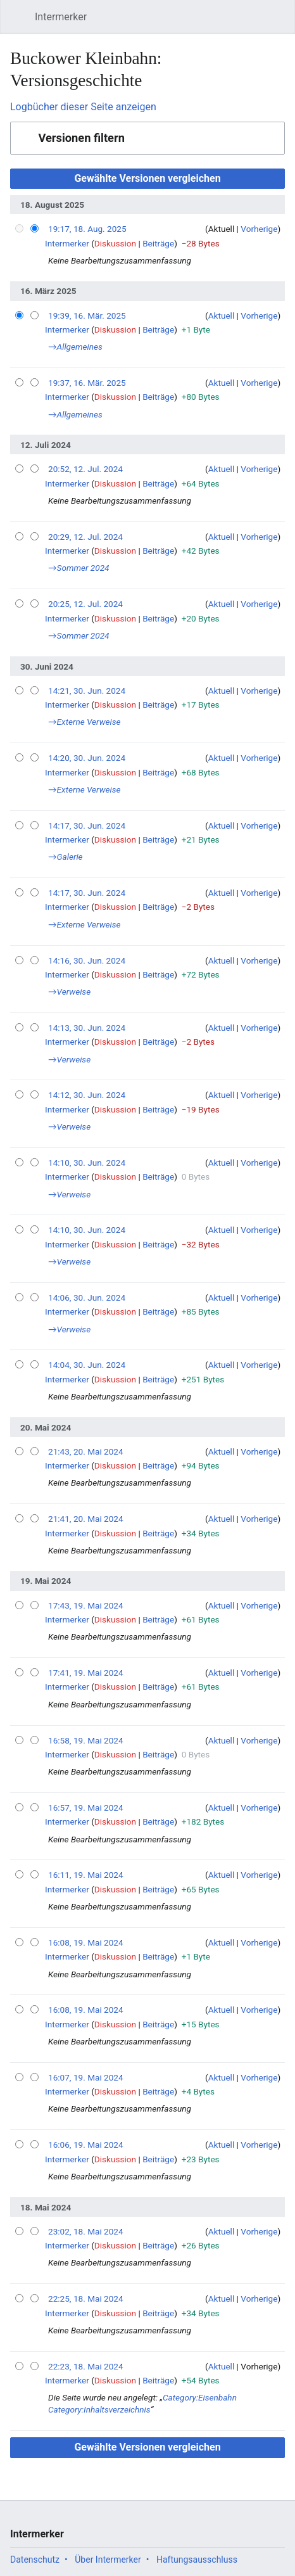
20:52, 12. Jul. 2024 (85, 469)
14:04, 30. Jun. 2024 (86, 1365)
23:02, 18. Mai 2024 (85, 2231)
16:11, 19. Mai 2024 (85, 1875)
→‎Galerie (65, 856)
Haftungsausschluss (196, 2559)
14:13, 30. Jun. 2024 (86, 1028)
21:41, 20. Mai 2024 (85, 1519)
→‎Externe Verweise (84, 722)
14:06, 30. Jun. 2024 (86, 1297)
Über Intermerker (108, 2559)
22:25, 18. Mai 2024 (85, 2298)
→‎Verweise (69, 991)
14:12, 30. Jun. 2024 (86, 1095)
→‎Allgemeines (75, 346)
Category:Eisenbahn (200, 2397)
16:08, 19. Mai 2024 (85, 1942)
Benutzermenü (282, 23)
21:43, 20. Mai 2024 (85, 1451)
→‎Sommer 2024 (79, 568)
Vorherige (259, 229)
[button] (147, 138)
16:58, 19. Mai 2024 (85, 1740)
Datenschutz (35, 2559)
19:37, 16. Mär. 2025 (87, 383)
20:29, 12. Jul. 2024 (85, 537)
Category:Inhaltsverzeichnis (99, 2409)
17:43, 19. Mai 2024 (85, 1605)
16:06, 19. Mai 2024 (85, 2144)
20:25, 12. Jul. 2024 (85, 604)
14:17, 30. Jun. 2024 (86, 825)
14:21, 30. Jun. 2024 (86, 690)
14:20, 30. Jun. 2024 (86, 758)
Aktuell (221, 315)
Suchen (252, 23)
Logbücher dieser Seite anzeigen (83, 107)
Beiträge (158, 243)
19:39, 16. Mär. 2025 (87, 315)
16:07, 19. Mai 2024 (85, 2077)
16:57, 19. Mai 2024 (85, 1807)
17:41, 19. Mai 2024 (85, 1672)
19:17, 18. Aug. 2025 (87, 229)
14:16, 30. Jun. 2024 (86, 960)
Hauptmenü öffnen (21, 23)
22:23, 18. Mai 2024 (85, 2366)
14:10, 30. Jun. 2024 (86, 1162)
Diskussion (115, 243)
